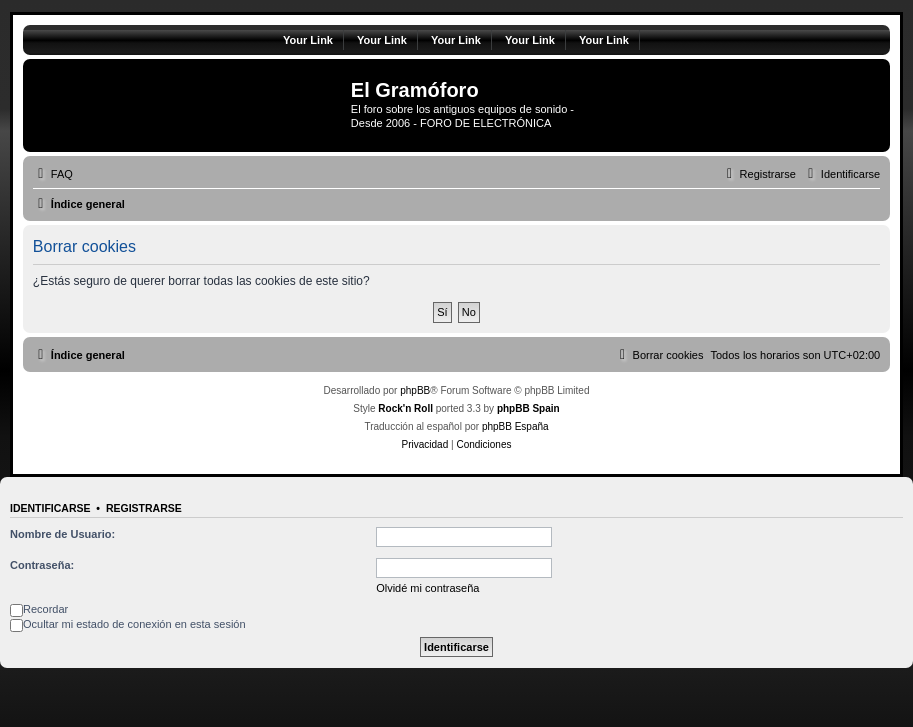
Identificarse (50, 508)
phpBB (415, 390)
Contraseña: (42, 565)
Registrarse (144, 508)
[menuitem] (53, 174)
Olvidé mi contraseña (427, 588)
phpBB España (515, 426)
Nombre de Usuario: (62, 534)
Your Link (308, 40)
